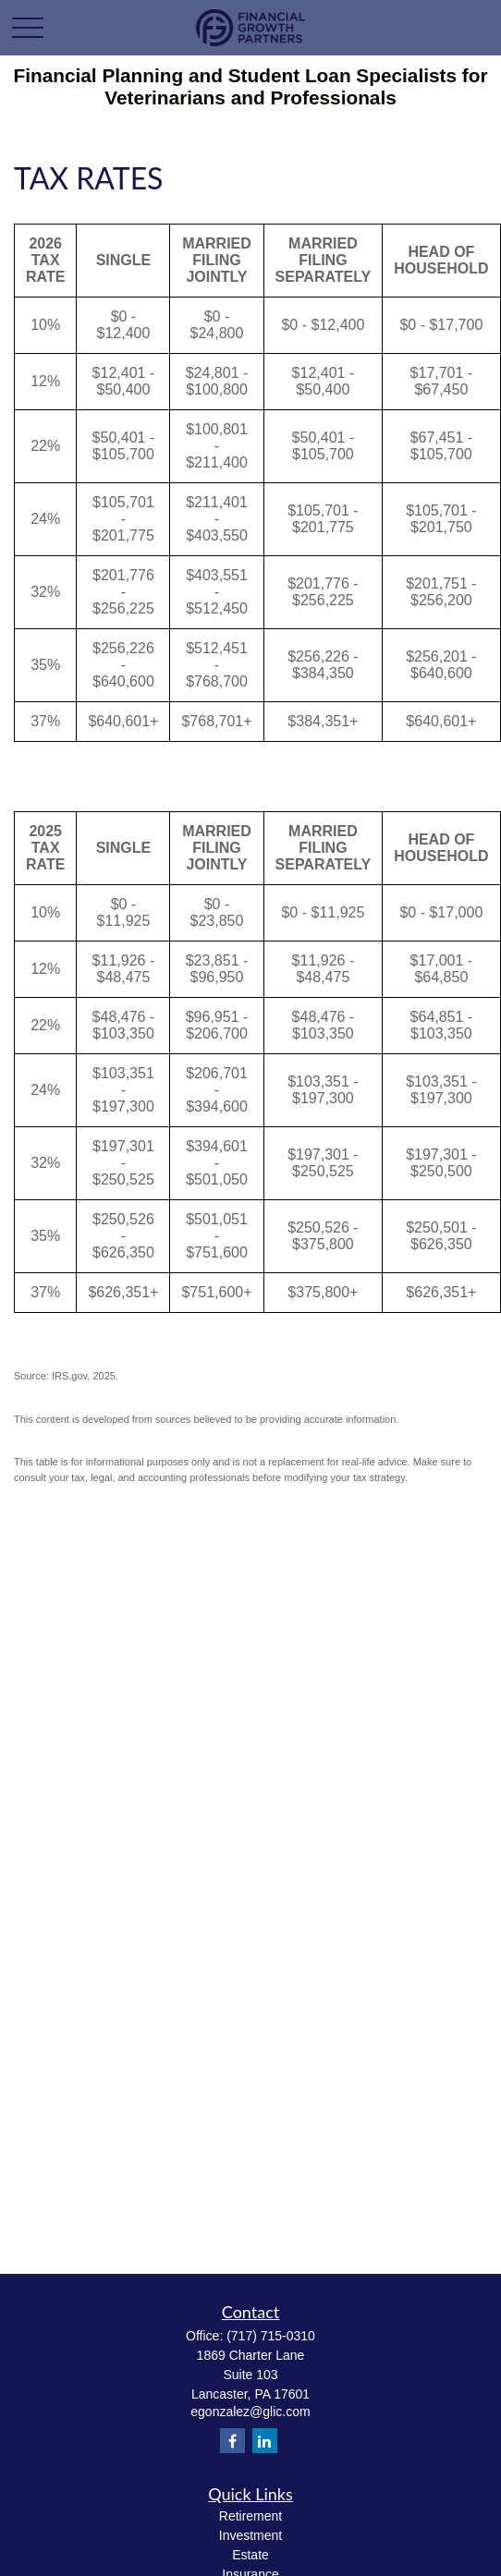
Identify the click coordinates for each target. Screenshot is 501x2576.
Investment (250, 2535)
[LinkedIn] (264, 2440)
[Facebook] (232, 2440)
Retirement (250, 2516)
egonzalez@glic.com (250, 2411)
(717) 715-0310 (270, 2335)
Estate (250, 2554)
